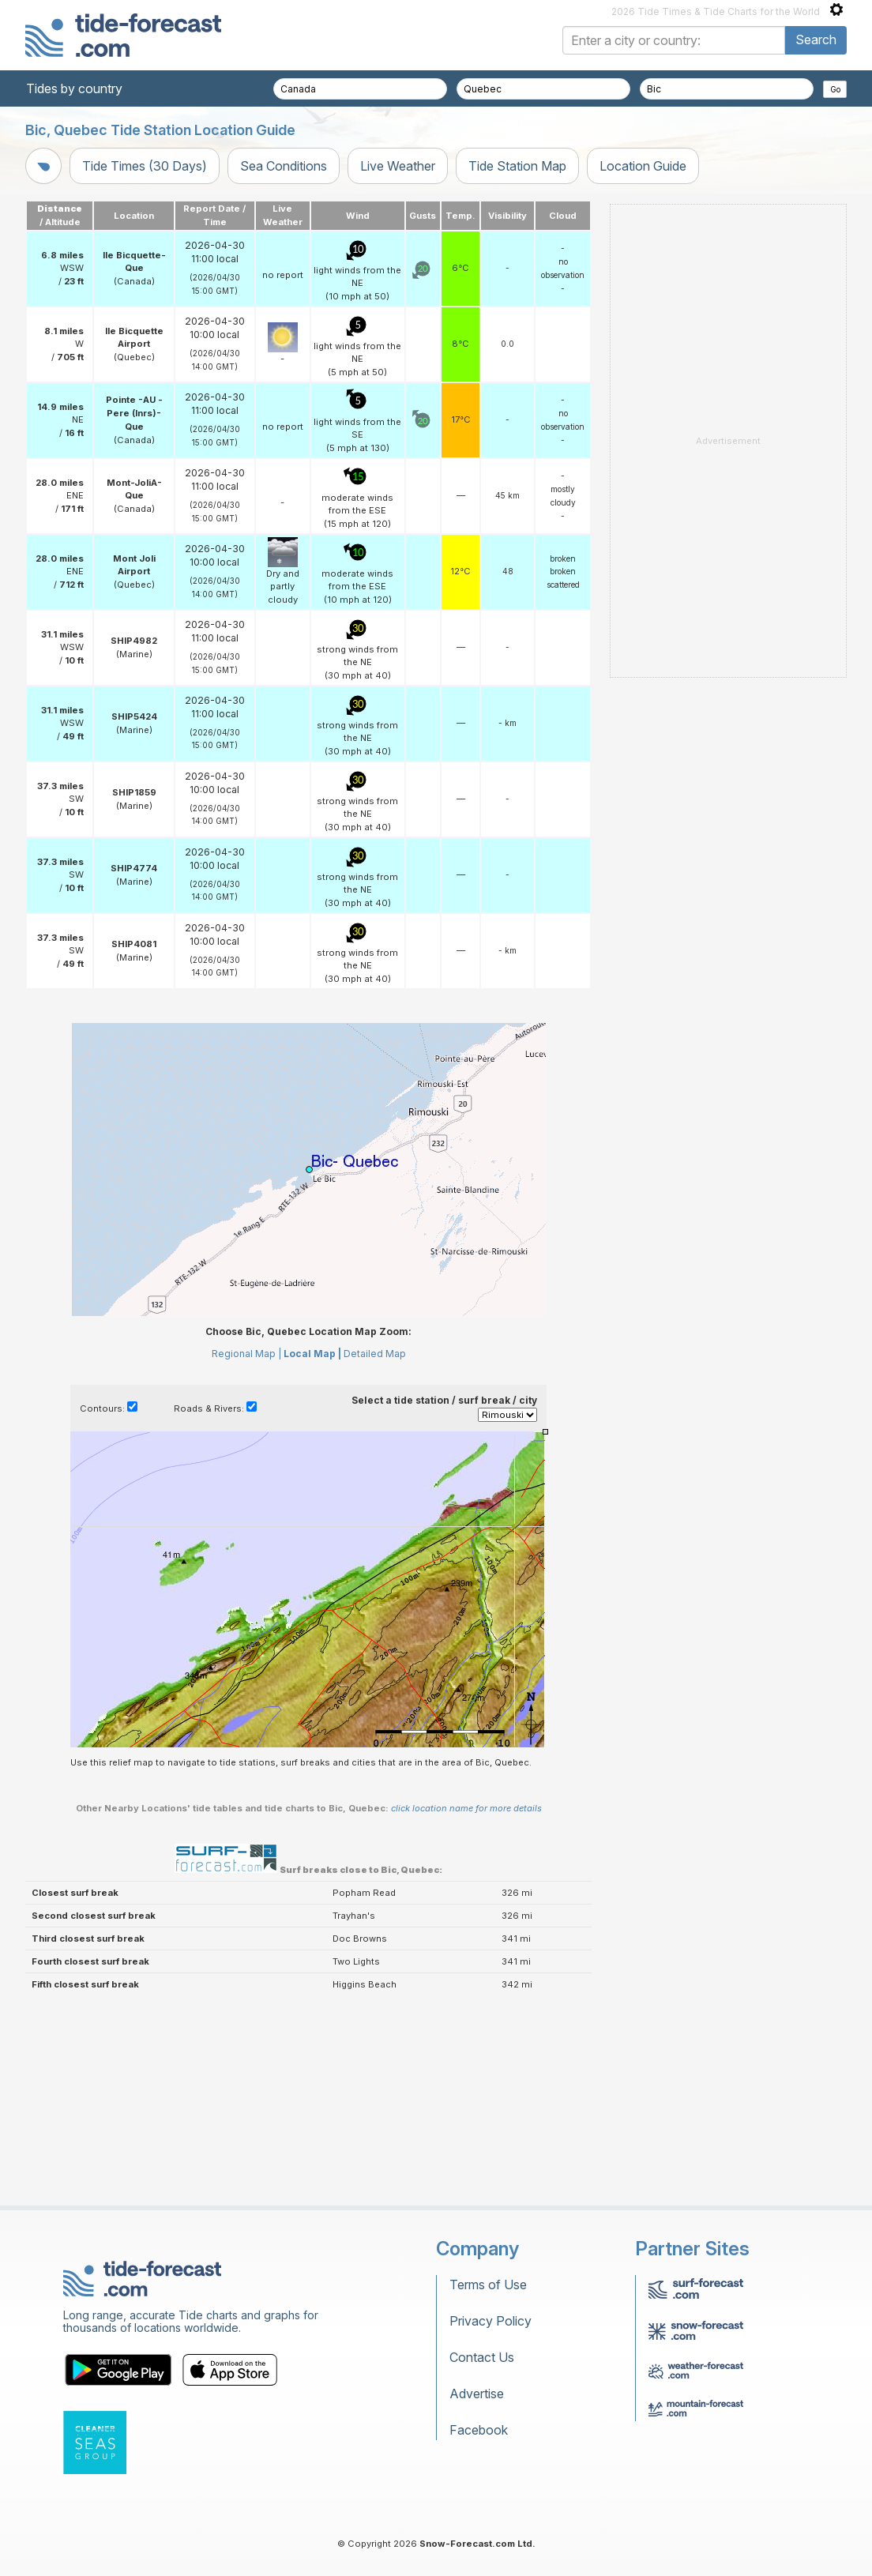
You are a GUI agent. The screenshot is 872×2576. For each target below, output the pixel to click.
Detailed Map (375, 1551)
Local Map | (312, 1551)
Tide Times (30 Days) (144, 166)
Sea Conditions (283, 166)
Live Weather (397, 166)
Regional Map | (246, 1551)
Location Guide (643, 166)
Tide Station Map (517, 166)
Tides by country (74, 88)
